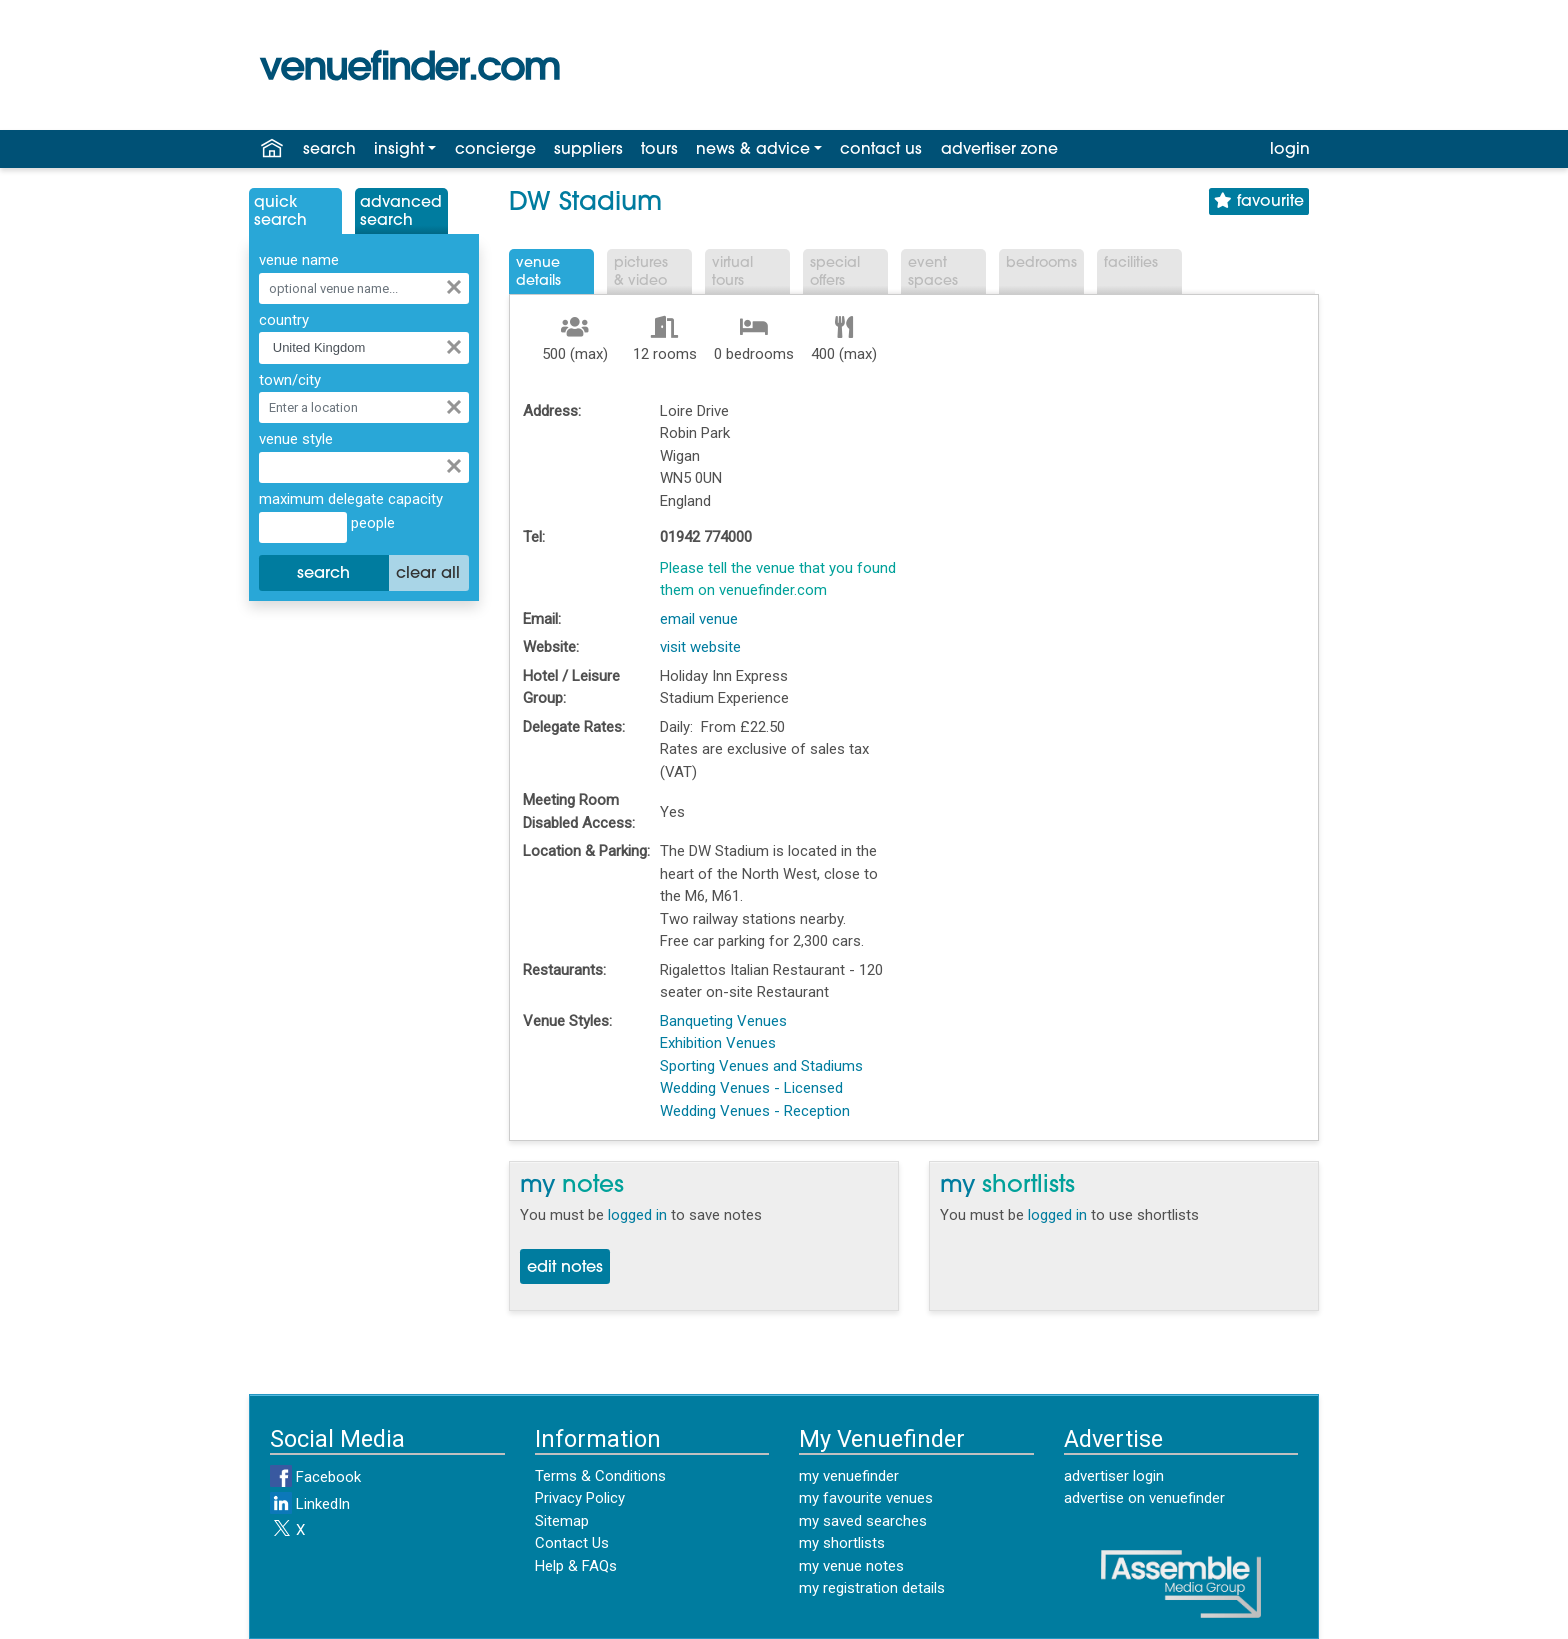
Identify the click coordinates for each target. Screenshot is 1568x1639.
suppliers (588, 150)
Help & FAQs (576, 1566)
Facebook (315, 1477)
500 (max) (575, 354)
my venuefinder (849, 1476)
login (1290, 150)
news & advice (753, 150)
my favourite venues (866, 1498)
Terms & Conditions (600, 1476)
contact (881, 150)
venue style (296, 439)
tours (659, 150)
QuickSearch (280, 212)
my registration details (872, 1588)
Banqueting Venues (723, 1021)
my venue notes (851, 1566)
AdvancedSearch (401, 212)
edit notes (565, 1268)
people (371, 523)
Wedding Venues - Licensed (751, 1088)
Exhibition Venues (718, 1043)
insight (399, 150)
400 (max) (844, 354)
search (329, 150)
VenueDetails (538, 272)
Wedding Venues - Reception (755, 1111)
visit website (700, 647)
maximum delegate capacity (351, 499)
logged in (637, 1215)
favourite (1259, 201)
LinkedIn (310, 1504)
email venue (699, 619)
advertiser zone (999, 150)
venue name (299, 260)
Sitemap (562, 1521)
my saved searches (863, 1521)
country (284, 320)
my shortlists (842, 1543)
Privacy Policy (580, 1498)
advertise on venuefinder (1144, 1498)
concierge (495, 150)
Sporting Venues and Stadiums (761, 1066)
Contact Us (572, 1543)
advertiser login (1114, 1476)
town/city (290, 380)
